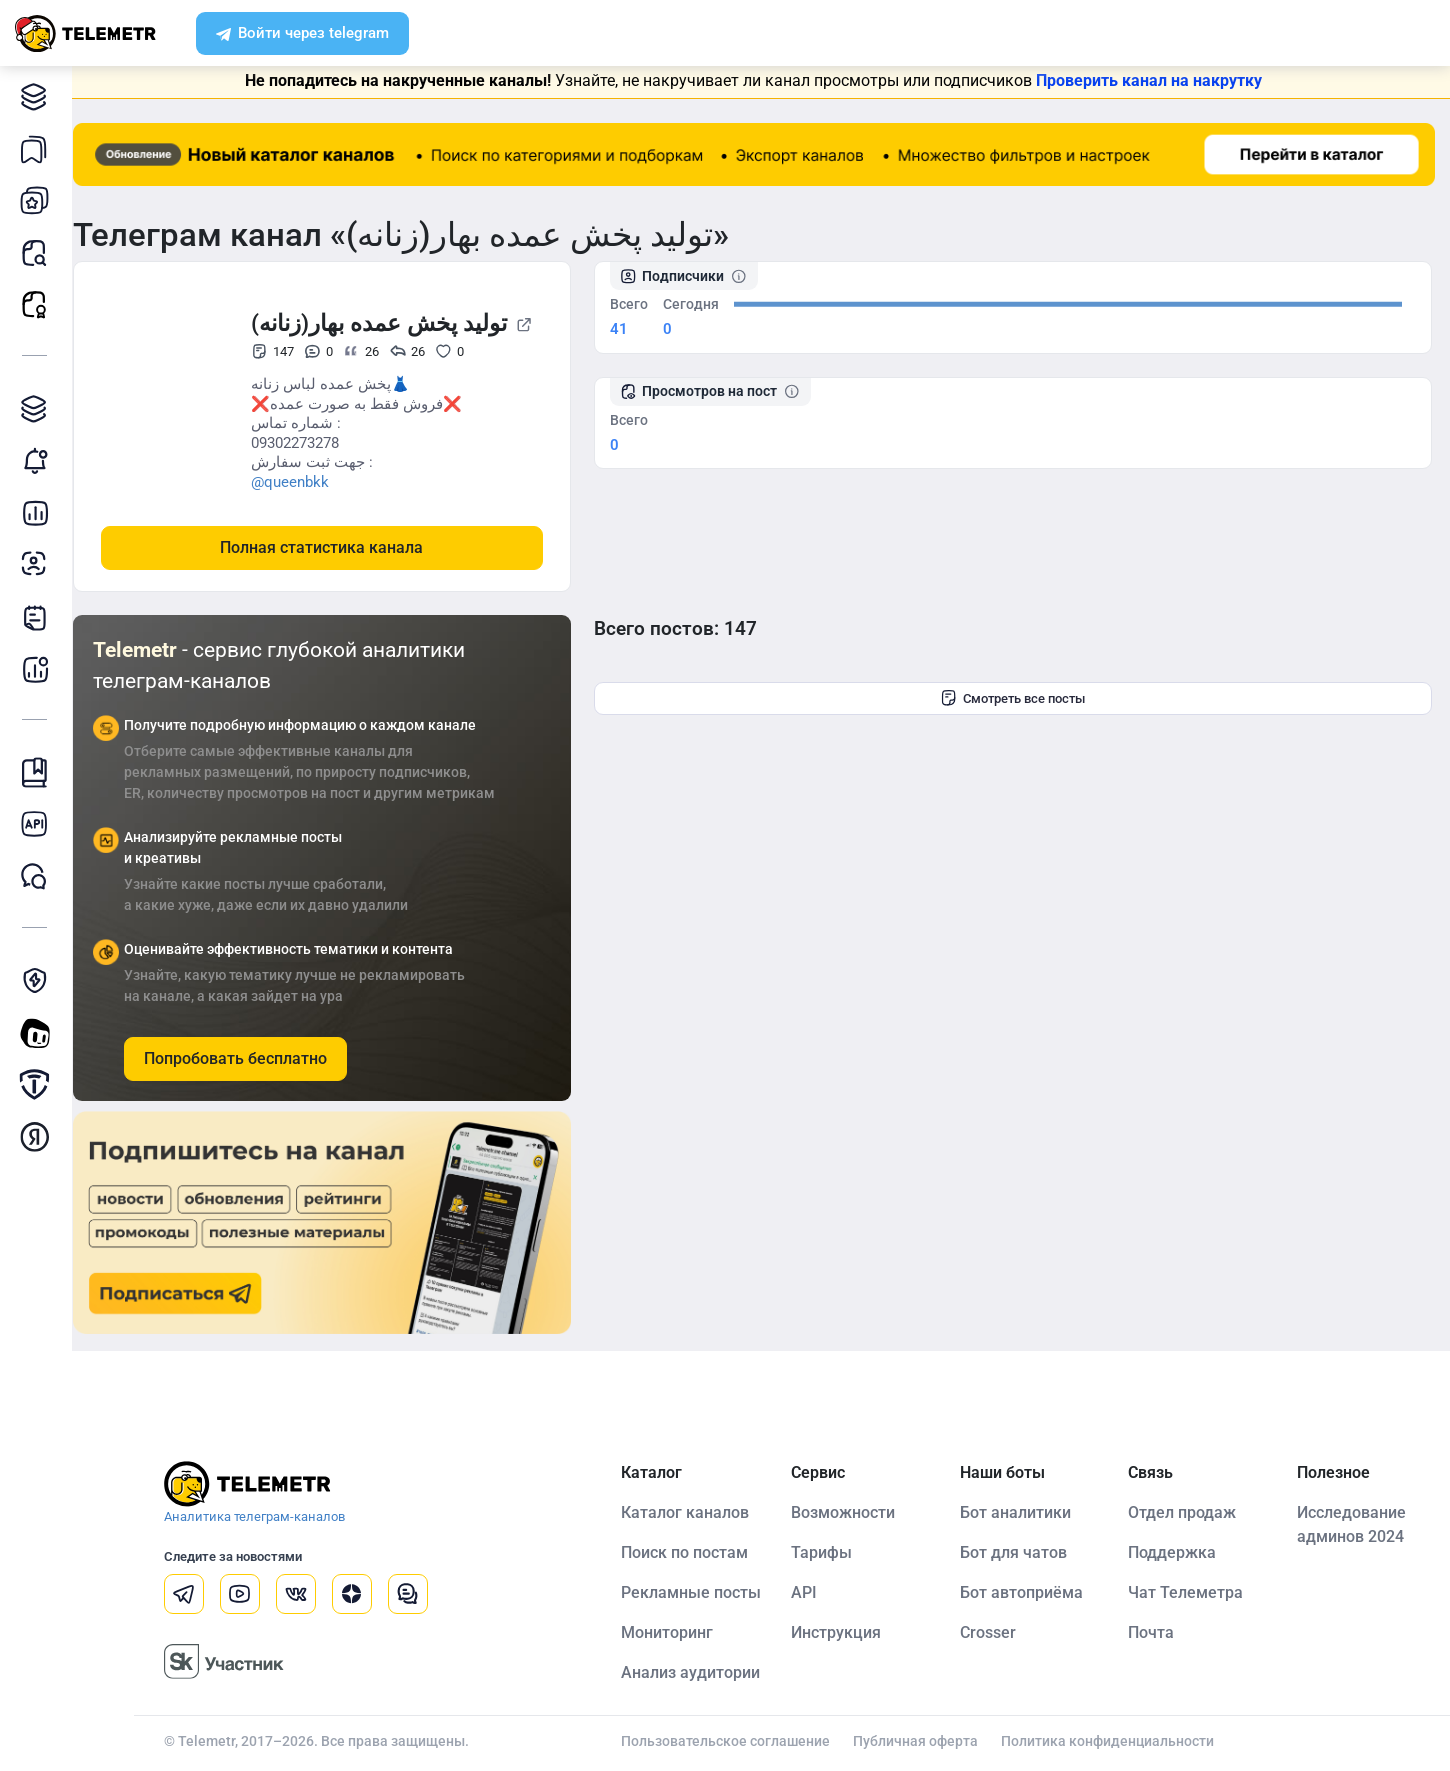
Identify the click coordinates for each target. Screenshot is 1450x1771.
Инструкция (846, 1631)
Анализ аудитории (39, 564)
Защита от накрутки (39, 980)
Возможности (853, 1511)
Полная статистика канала (336, 546)
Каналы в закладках (39, 148)
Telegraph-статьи (39, 616)
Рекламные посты (39, 304)
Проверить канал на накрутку (1157, 80)
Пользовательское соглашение (735, 1740)
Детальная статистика (39, 512)
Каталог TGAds (39, 408)
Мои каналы (39, 200)
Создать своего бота (39, 1032)
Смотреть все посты (1020, 698)
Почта (1156, 1631)
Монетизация (39, 1136)
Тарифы (831, 1551)
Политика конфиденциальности (1117, 1740)
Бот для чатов (1020, 1551)
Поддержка (1177, 1551)
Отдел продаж (1187, 1511)
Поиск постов (39, 252)
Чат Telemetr (39, 876)
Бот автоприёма (1028, 1591)
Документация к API (39, 824)
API (814, 1591)
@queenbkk (304, 481)
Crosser (995, 1631)
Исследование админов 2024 (1353, 1523)
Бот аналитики (39, 668)
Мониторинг (39, 460)
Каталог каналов (39, 96)
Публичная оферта (925, 1740)
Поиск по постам (694, 1551)
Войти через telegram (302, 35)
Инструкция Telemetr (39, 772)
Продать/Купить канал (39, 1084)
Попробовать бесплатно (249, 1057)
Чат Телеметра (1190, 1591)
